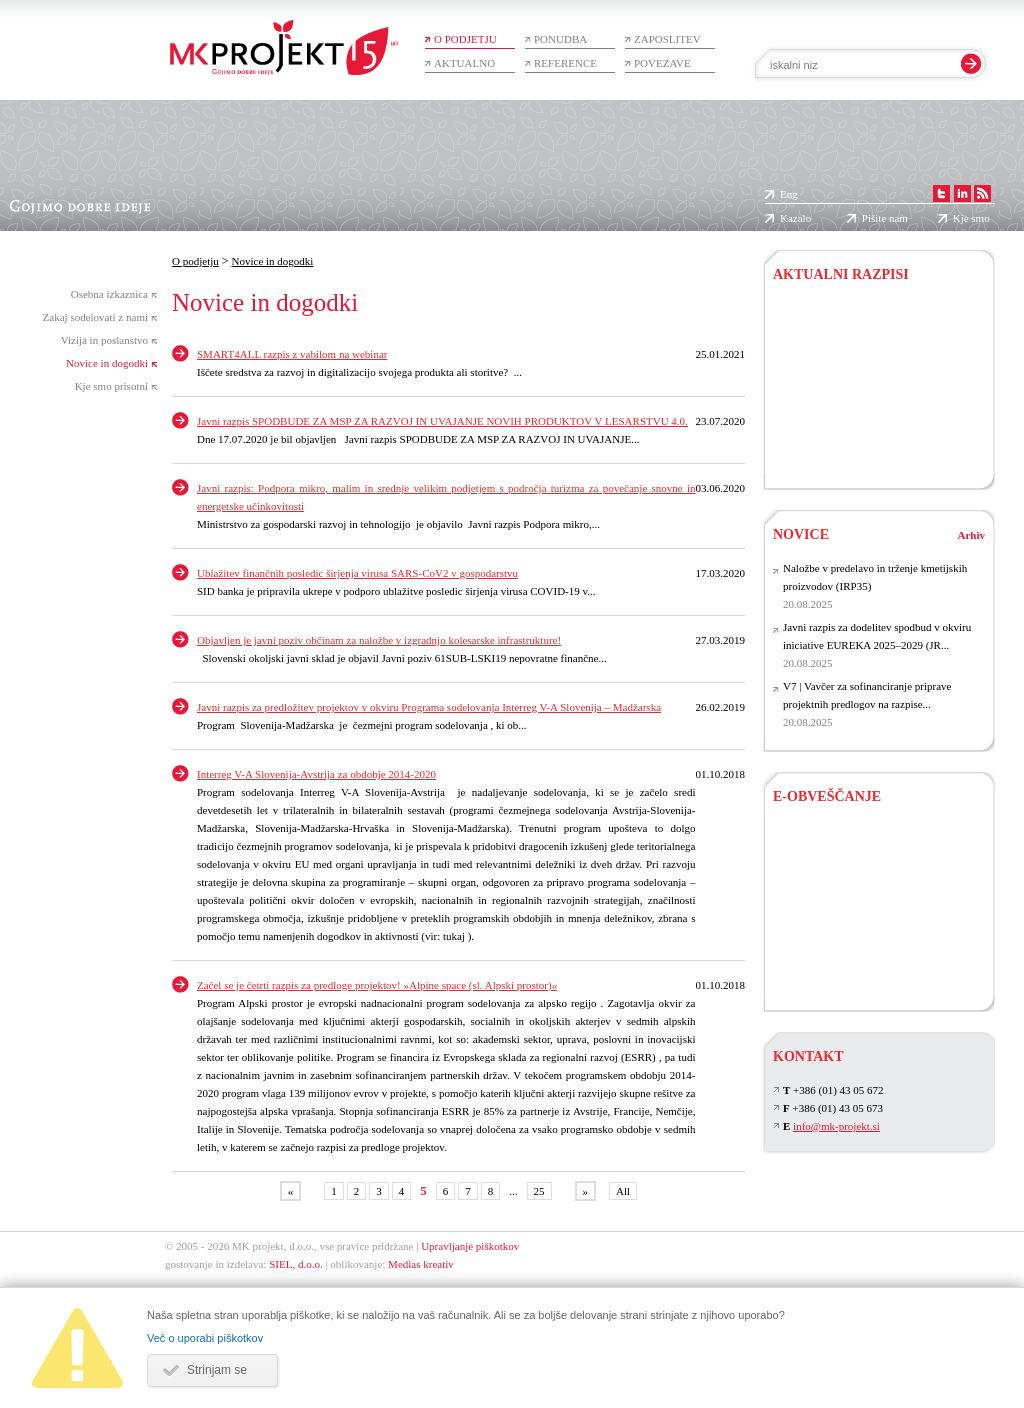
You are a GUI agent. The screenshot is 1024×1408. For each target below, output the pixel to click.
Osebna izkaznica (109, 294)
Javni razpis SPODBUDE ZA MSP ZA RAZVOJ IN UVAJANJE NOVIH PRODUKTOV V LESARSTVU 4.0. (442, 421)
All (623, 1191)
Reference (565, 63)
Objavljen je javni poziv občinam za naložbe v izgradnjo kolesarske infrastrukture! (379, 640)
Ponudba (560, 39)
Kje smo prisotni (111, 386)
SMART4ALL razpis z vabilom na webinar (292, 354)
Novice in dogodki (107, 363)
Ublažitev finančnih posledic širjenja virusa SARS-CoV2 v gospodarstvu (357, 573)
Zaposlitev (667, 39)
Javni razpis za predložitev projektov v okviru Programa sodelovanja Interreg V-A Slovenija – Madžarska (429, 707)
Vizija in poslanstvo (104, 340)
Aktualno (464, 63)
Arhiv (972, 535)
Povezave (662, 63)
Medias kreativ (421, 1264)
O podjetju (465, 39)
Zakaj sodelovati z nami (95, 317)
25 (539, 1191)
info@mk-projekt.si (836, 1126)
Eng (789, 194)
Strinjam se (217, 1370)
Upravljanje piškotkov (470, 1246)
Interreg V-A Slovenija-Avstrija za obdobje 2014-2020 (316, 774)
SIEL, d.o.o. (295, 1264)
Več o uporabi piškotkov (205, 1338)
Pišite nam (885, 218)
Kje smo (971, 218)
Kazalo (795, 218)
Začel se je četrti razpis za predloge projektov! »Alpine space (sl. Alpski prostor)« (377, 985)
